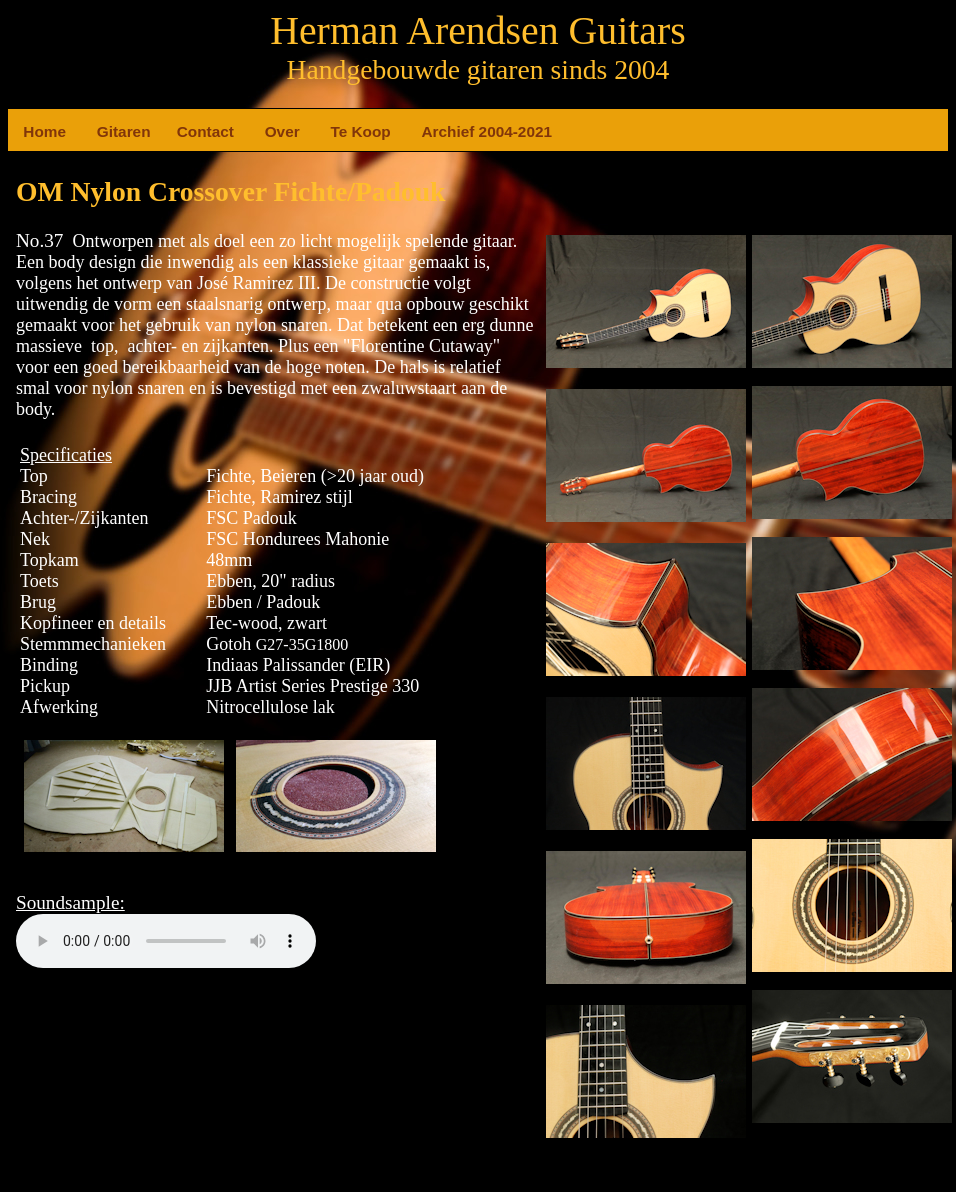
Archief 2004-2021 (429, 131)
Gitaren (105, 131)
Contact (185, 131)
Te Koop (338, 131)
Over (273, 131)
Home (31, 131)
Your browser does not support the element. (166, 941)
